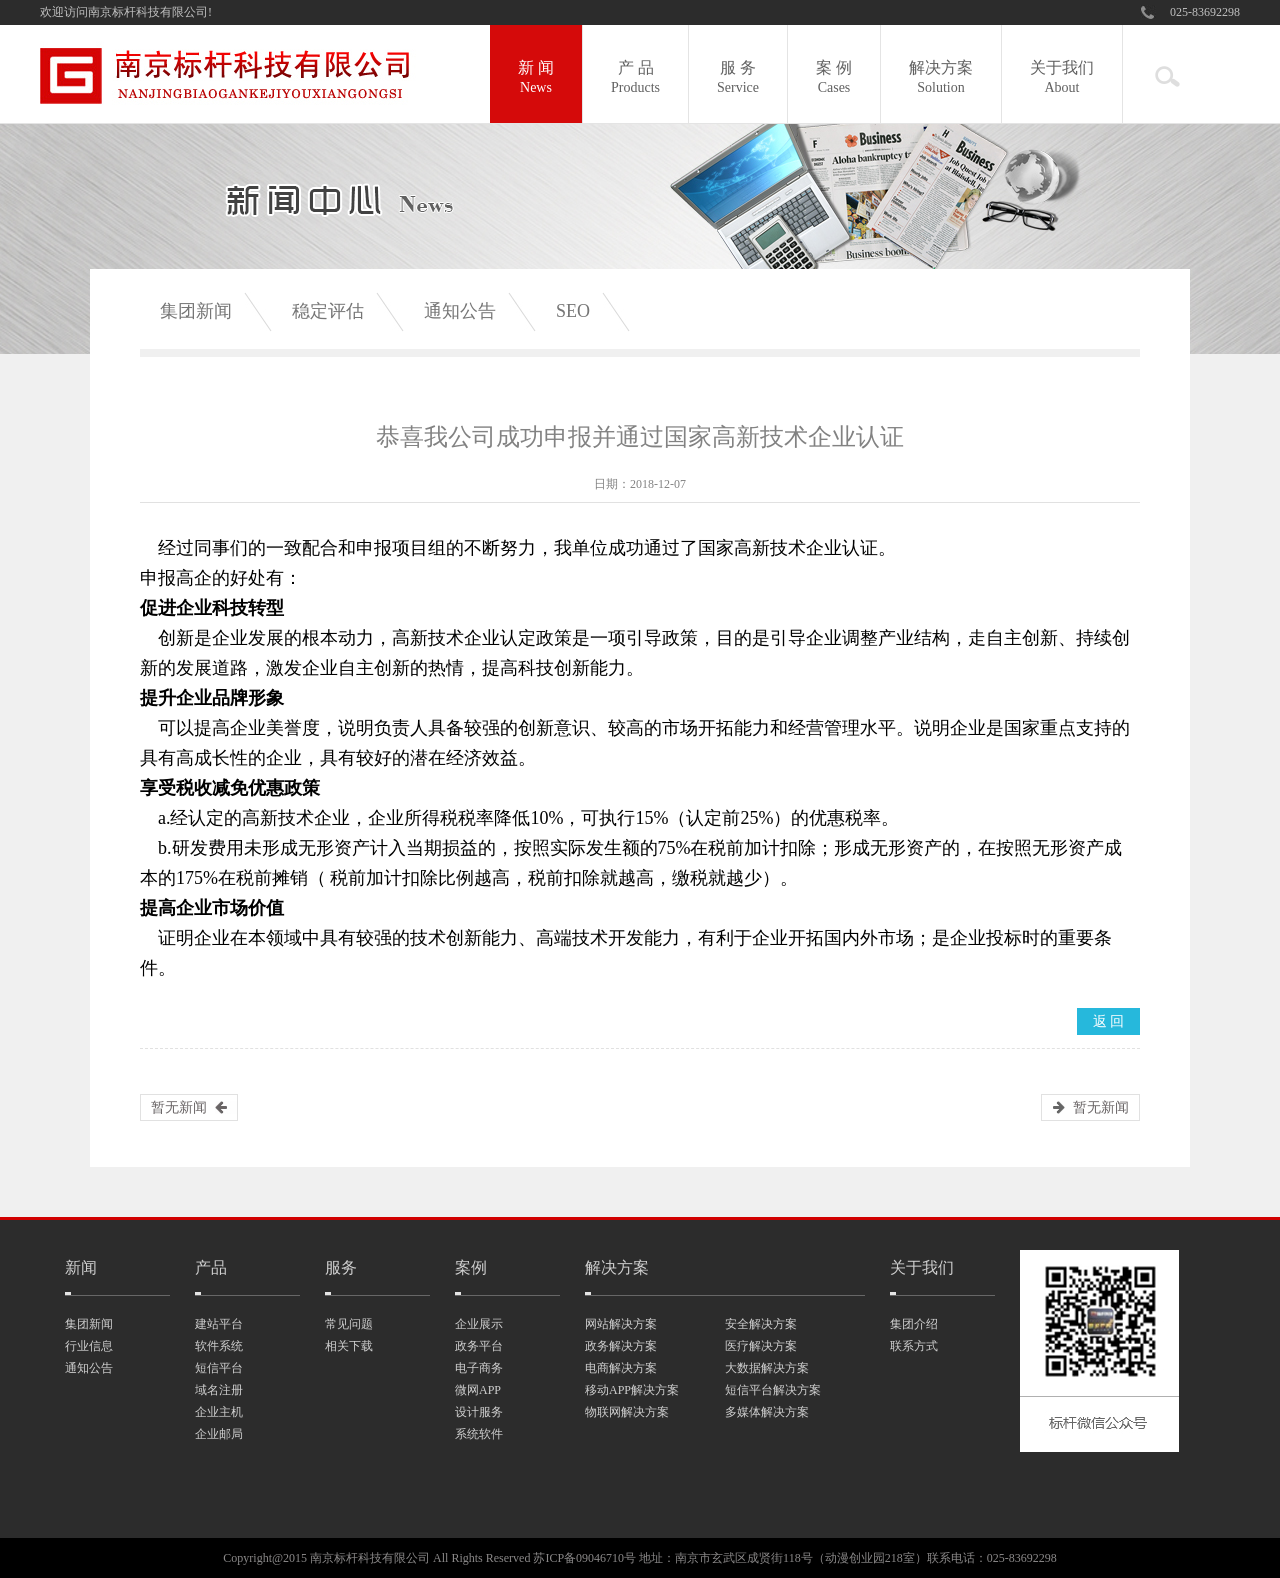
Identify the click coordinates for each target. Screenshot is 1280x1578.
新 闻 (536, 78)
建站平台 (219, 1324)
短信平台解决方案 (773, 1390)
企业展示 (479, 1324)
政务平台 (479, 1346)
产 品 (635, 78)
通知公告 (460, 311)
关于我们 (1062, 78)
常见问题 (349, 1324)
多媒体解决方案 (767, 1412)
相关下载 (349, 1346)
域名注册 (219, 1390)
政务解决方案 (621, 1346)
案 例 (834, 78)
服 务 (738, 78)
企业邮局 (219, 1434)
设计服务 (479, 1412)
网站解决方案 (621, 1324)
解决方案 (941, 78)
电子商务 (479, 1368)
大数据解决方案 (767, 1368)
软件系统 (219, 1346)
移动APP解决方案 (632, 1390)
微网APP (478, 1390)
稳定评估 (328, 311)
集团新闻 (196, 311)
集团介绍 (914, 1324)
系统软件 (479, 1434)
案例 (471, 1267)
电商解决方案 (621, 1368)
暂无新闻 (179, 1107)
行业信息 (89, 1346)
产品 (211, 1267)
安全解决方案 (761, 1324)
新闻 (81, 1267)
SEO (573, 311)
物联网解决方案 (627, 1412)
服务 (341, 1267)
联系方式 (914, 1346)
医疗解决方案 (761, 1346)
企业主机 (219, 1412)
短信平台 (219, 1368)
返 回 (1109, 1021)
